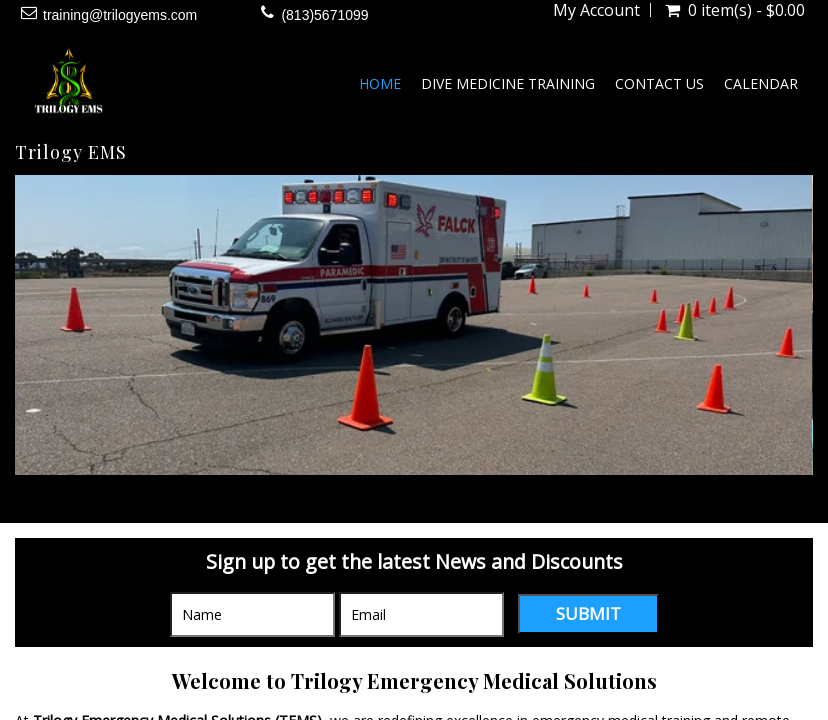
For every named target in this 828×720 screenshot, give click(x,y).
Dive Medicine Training (508, 83)
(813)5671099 (324, 15)
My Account (596, 10)
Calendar (761, 83)
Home (380, 83)
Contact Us (659, 83)
